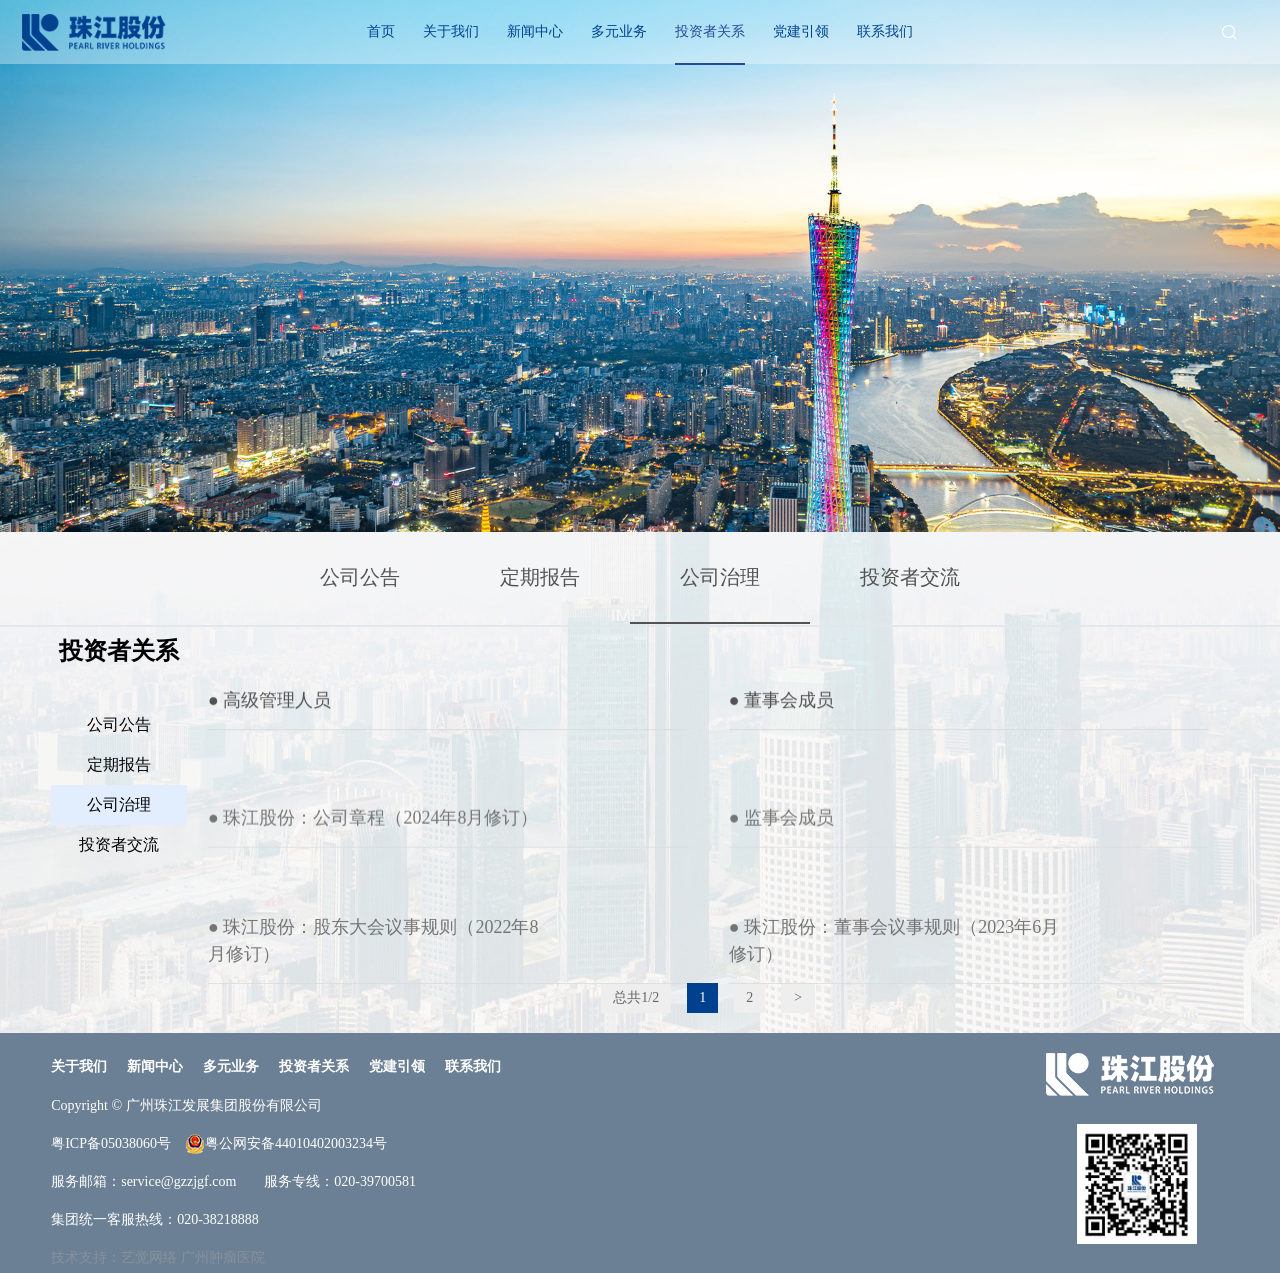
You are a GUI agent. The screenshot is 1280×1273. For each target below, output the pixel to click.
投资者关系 (710, 31)
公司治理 (720, 577)
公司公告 (360, 577)
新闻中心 (535, 31)
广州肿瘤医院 (223, 1257)
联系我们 (885, 31)
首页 (381, 31)
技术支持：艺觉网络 (114, 1257)
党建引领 (801, 31)
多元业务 (619, 31)
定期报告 (540, 577)
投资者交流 (910, 577)
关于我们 (451, 31)
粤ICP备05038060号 (111, 1143)
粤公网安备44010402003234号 (286, 1144)
